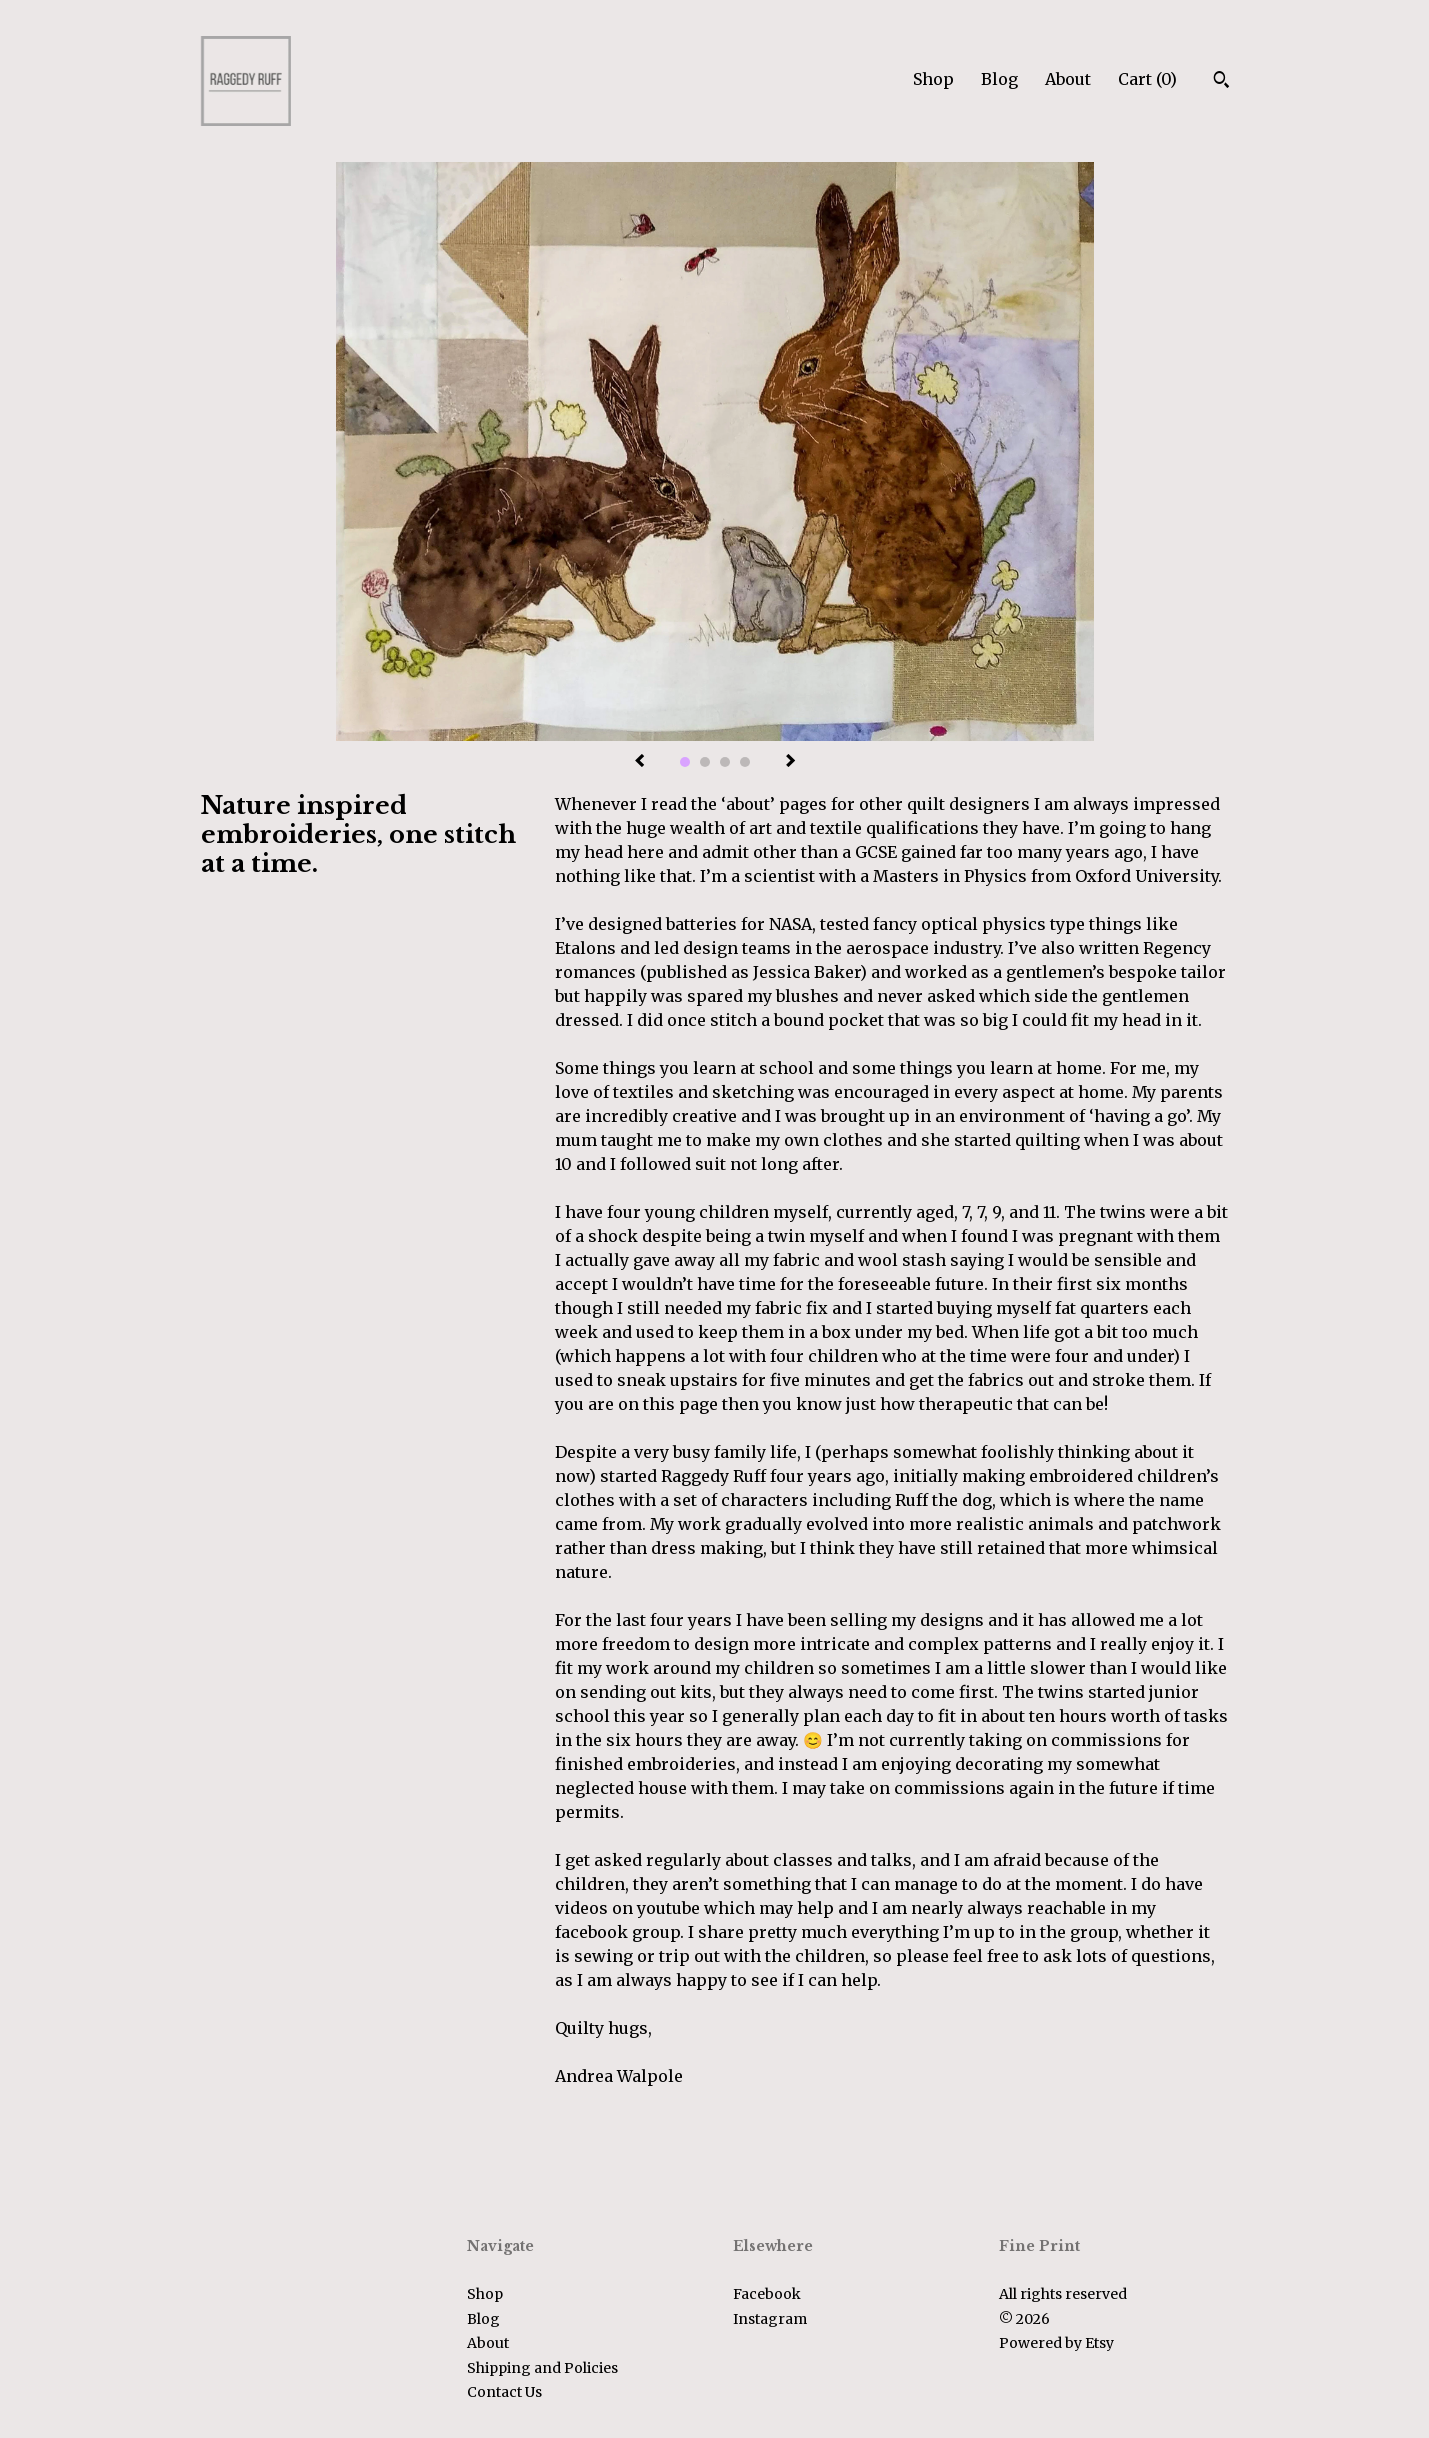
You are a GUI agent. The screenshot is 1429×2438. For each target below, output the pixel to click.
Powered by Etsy (1056, 2343)
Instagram (770, 2319)
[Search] (1221, 82)
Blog (999, 79)
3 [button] (725, 762)
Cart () (1147, 79)
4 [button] (745, 762)
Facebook (767, 2294)
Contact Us (504, 2392)
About (1068, 79)
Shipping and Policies (542, 2368)
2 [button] (705, 762)
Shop (933, 79)
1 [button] (685, 762)
